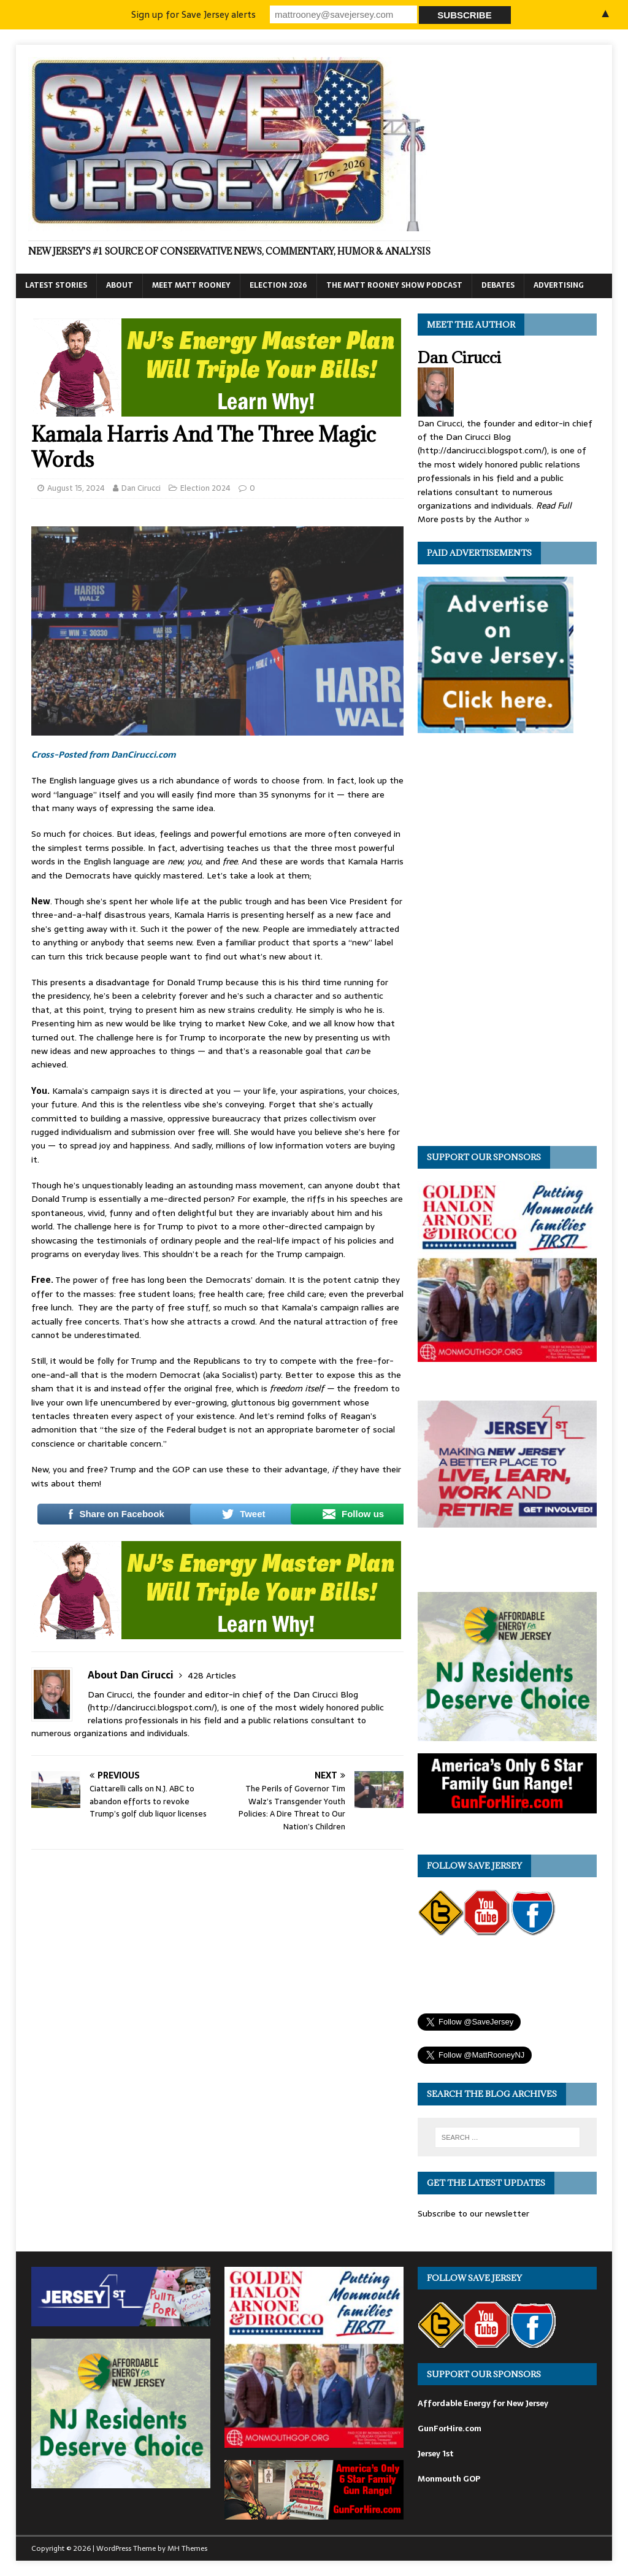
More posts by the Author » (474, 519)
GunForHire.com (449, 2428)
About (119, 285)
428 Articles (212, 1675)
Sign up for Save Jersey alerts (193, 14)
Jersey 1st (436, 2453)
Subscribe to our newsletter (473, 2213)
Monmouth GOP (449, 2478)
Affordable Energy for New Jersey (483, 2403)
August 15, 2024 (76, 488)
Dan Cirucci (141, 488)
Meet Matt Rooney (191, 285)
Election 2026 (278, 285)
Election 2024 (205, 488)
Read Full (554, 505)
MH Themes (187, 2548)
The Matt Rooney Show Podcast (394, 285)
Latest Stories (56, 285)
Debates (498, 285)
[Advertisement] (510, 943)
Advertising (559, 285)
